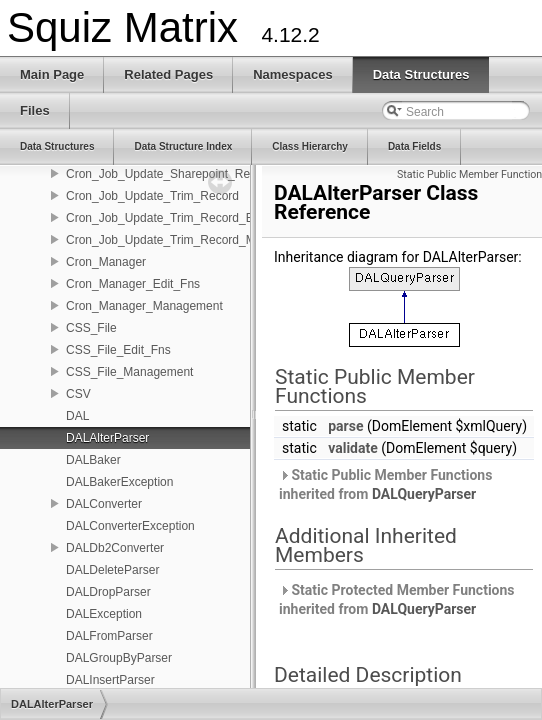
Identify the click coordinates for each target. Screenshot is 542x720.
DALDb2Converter (115, 548)
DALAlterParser (107, 438)
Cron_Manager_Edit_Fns (133, 284)
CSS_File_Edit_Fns (118, 350)
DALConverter (104, 504)
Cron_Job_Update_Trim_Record (152, 196)
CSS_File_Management (129, 372)
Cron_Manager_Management (144, 306)
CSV (78, 394)
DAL (77, 416)
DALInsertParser (110, 680)
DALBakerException (119, 482)
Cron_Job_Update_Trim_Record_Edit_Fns (179, 218)
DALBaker (93, 460)
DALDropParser (108, 592)
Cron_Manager (106, 262)
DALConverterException (130, 526)
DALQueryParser (424, 494)
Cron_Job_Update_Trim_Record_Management (191, 240)
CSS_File (91, 328)
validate (353, 448)
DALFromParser (109, 636)
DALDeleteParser (112, 570)
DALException (104, 614)
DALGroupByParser (119, 658)
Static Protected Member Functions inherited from (397, 599)
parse (345, 426)
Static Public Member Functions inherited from (385, 484)
